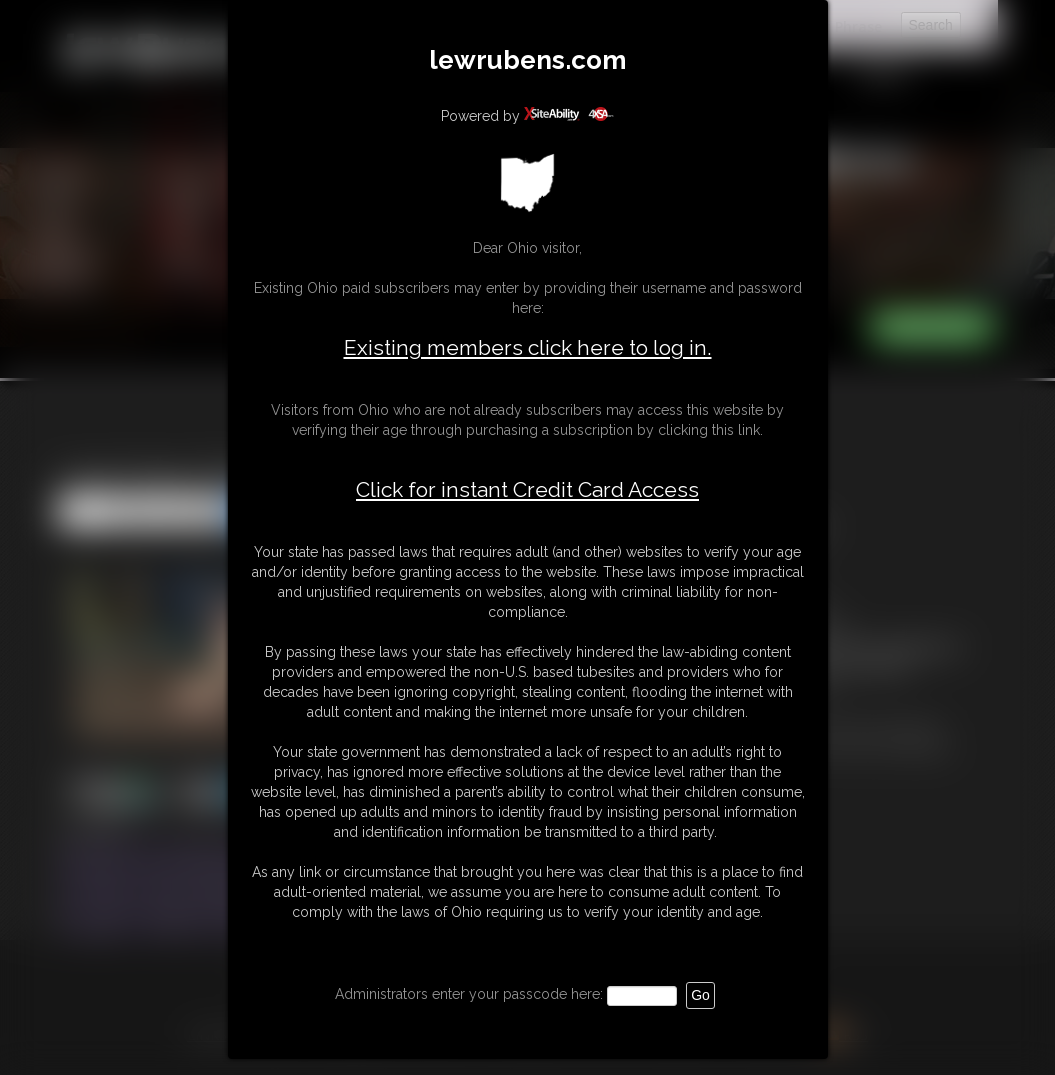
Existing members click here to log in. (528, 347)
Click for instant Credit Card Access (527, 490)
